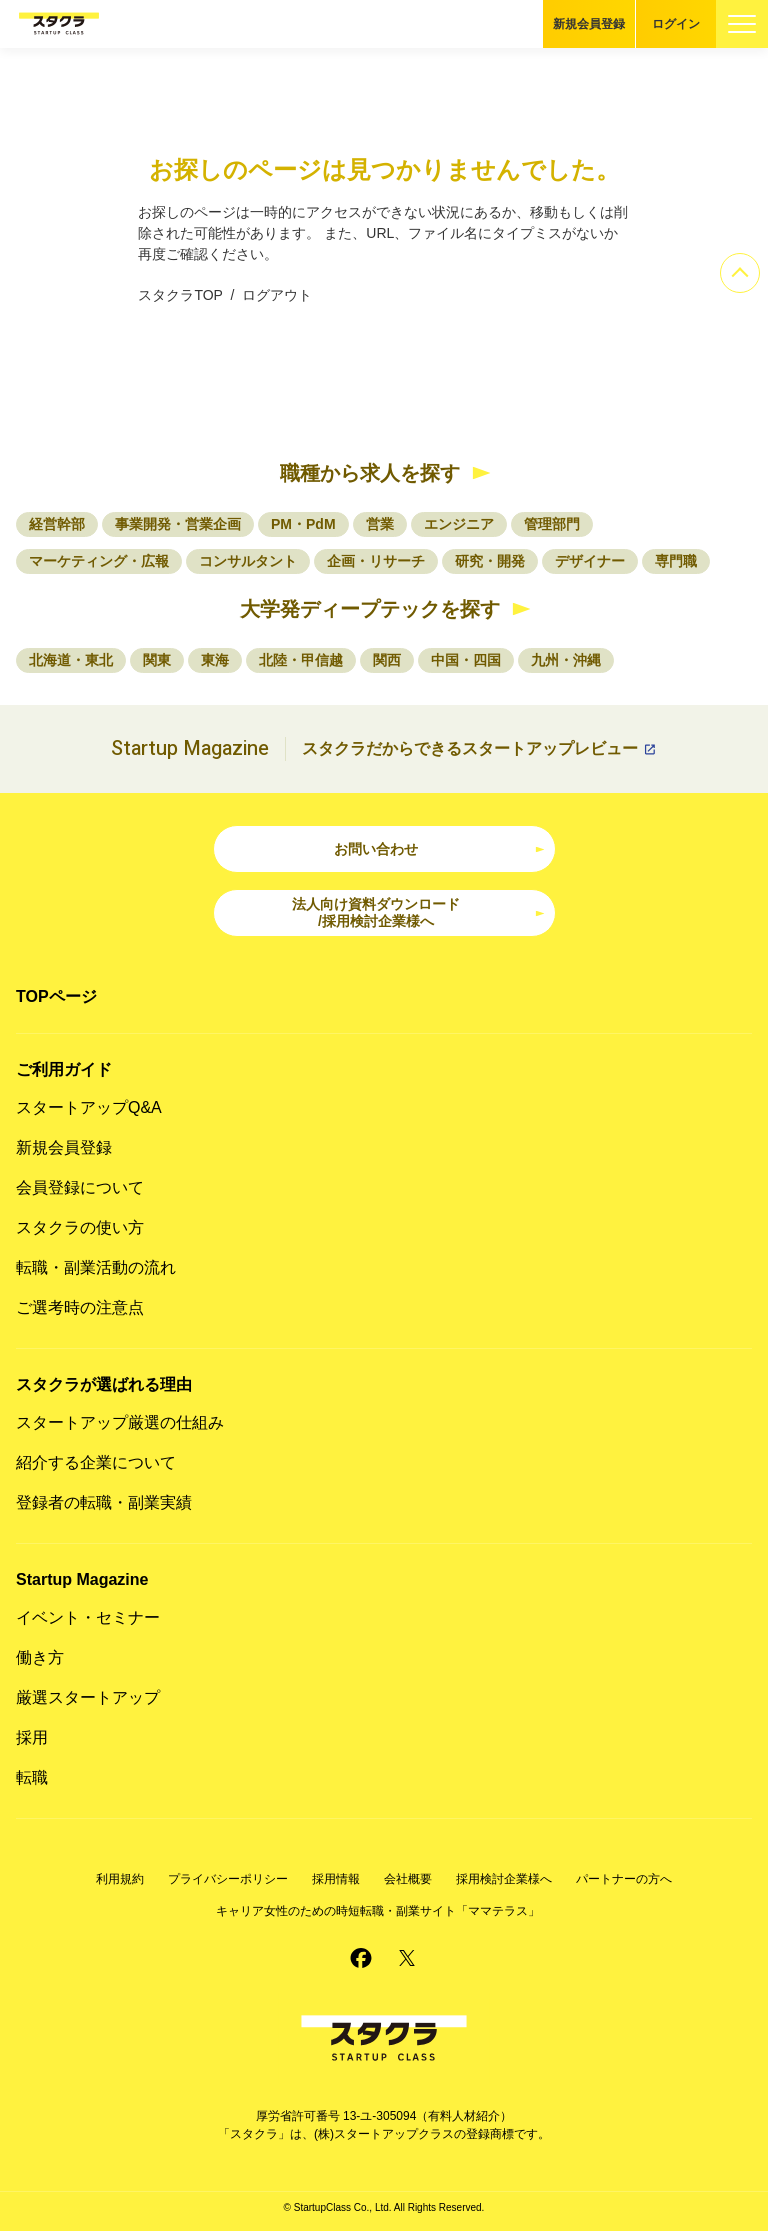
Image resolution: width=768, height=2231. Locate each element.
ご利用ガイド (64, 1069)
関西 (387, 660)
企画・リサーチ (376, 561)
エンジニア (459, 524)
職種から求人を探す (370, 473)
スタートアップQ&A (89, 1107)
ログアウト (277, 295)
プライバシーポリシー (228, 1879)
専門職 (676, 561)
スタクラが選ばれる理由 (104, 1384)
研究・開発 (490, 561)
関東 (157, 660)
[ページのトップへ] (740, 273)
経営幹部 (57, 524)
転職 (32, 1777)
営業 (380, 524)
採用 (32, 1737)
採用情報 (336, 1879)
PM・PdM (303, 524)
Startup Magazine (82, 1579)
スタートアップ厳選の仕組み (120, 1422)
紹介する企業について (96, 1462)
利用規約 (120, 1879)
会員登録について (80, 1187)
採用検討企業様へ (504, 1879)
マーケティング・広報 (99, 561)
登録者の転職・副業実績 (104, 1502)
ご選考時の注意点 (80, 1307)
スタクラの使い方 (80, 1227)
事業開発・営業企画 (178, 524)
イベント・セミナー (88, 1617)
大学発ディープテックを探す (370, 609)
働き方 (40, 1657)
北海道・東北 (71, 660)
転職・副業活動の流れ (96, 1267)
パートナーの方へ (624, 1879)
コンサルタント (248, 561)
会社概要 (408, 1879)
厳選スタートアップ (88, 1697)
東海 (215, 660)
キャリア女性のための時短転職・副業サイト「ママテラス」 (378, 1911)
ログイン (676, 24)
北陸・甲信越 (301, 660)
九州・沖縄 (566, 660)
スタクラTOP (180, 295)
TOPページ (56, 996)
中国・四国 (466, 660)
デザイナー (590, 561)
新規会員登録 (589, 24)
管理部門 (552, 524)
